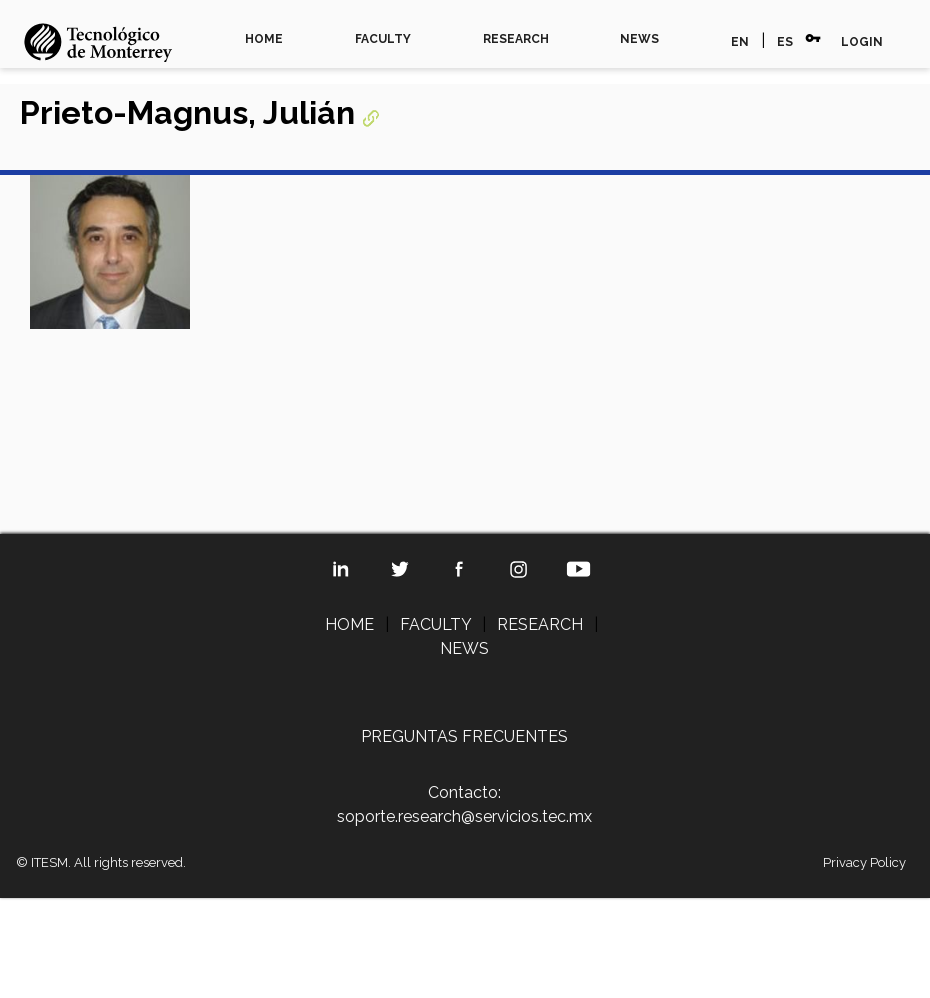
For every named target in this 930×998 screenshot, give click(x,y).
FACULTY (383, 39)
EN (740, 42)
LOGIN (862, 42)
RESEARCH (516, 39)
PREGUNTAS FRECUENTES (464, 736)
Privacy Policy (864, 862)
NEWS (639, 39)
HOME (264, 39)
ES (785, 42)
